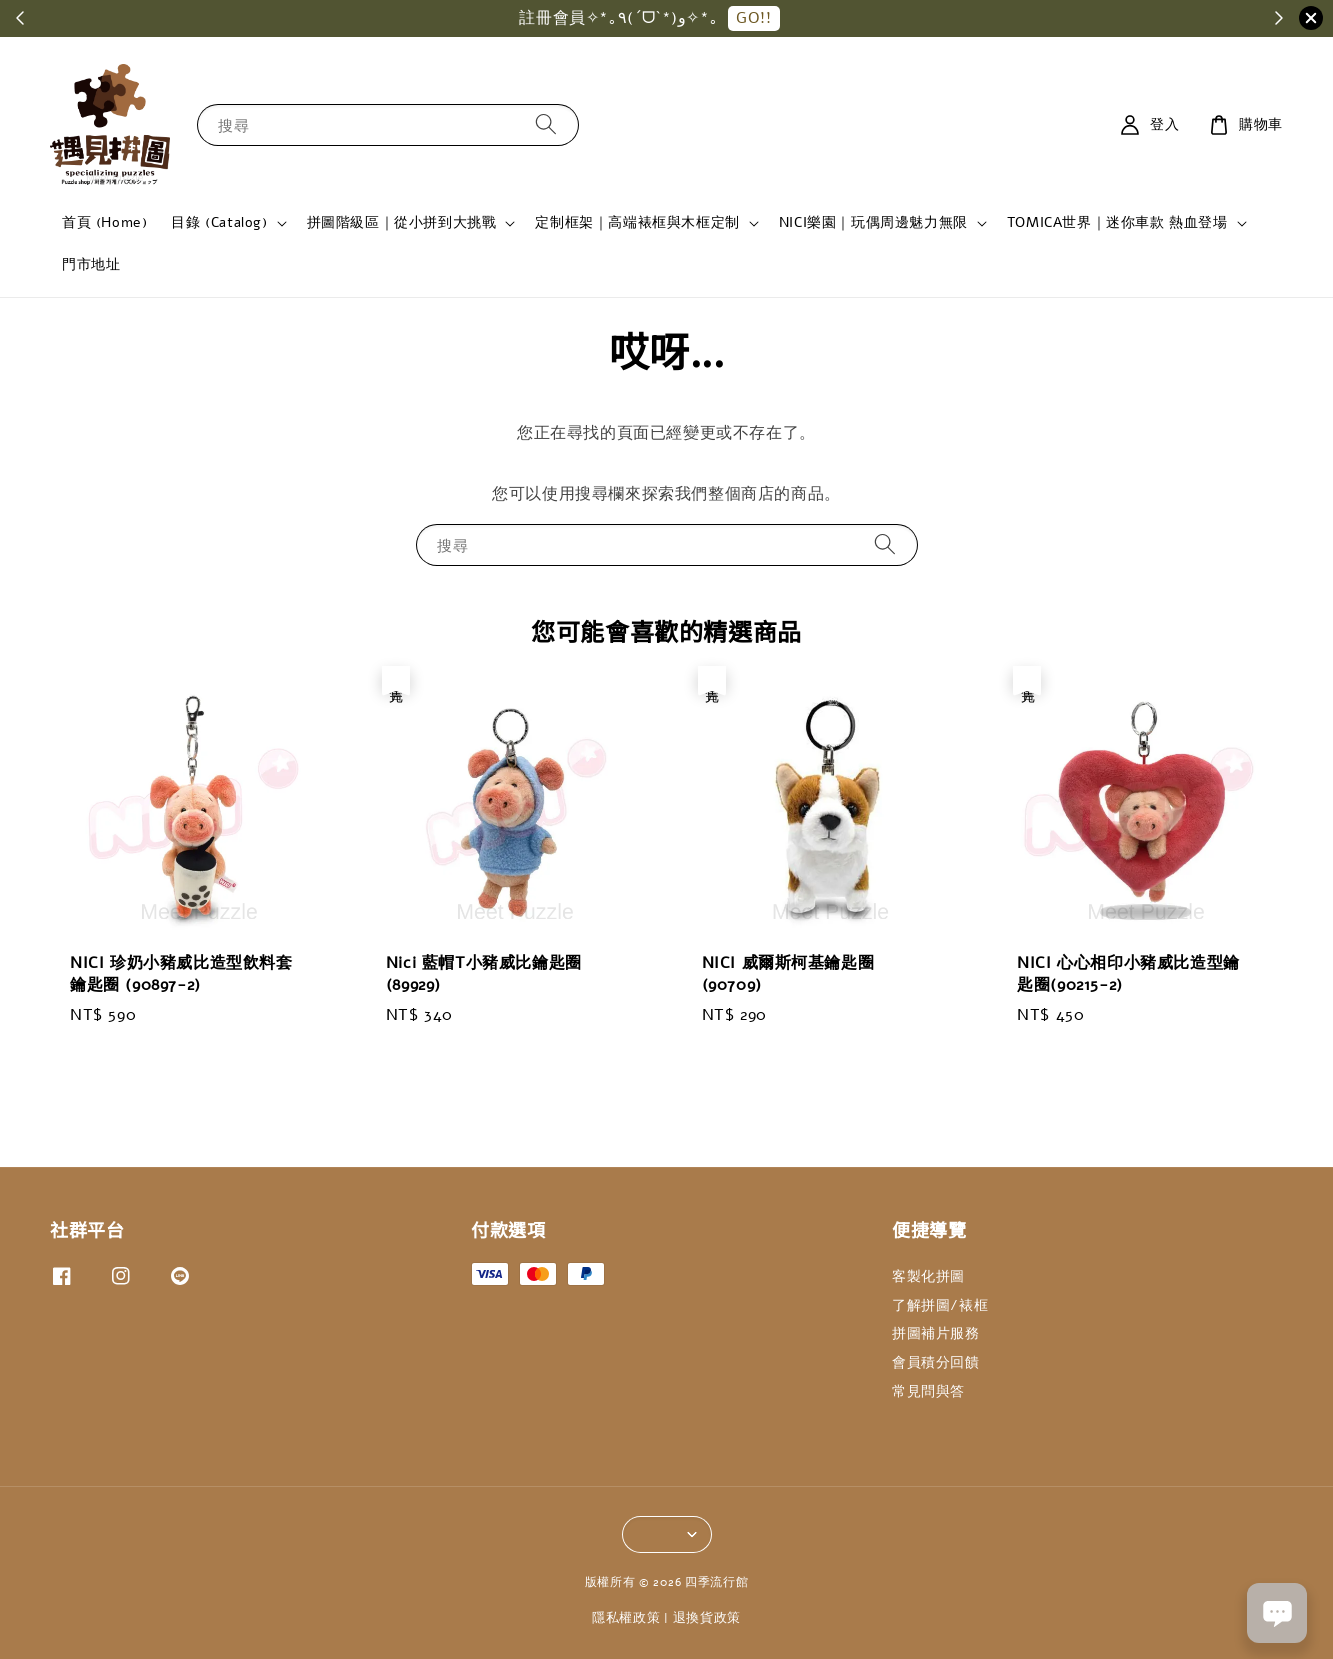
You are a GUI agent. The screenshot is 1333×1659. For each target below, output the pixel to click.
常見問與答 (928, 1391)
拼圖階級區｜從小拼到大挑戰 (402, 223)
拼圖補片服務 (936, 1333)
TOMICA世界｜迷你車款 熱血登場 (1117, 223)
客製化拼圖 (928, 1277)
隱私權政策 (626, 1618)
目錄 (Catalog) (219, 223)
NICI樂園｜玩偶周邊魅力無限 (873, 223)
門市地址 (91, 264)
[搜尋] (546, 124)
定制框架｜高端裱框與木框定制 (637, 223)
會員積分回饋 (936, 1362)
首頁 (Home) (104, 222)
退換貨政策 (707, 1618)
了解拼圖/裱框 (940, 1305)
